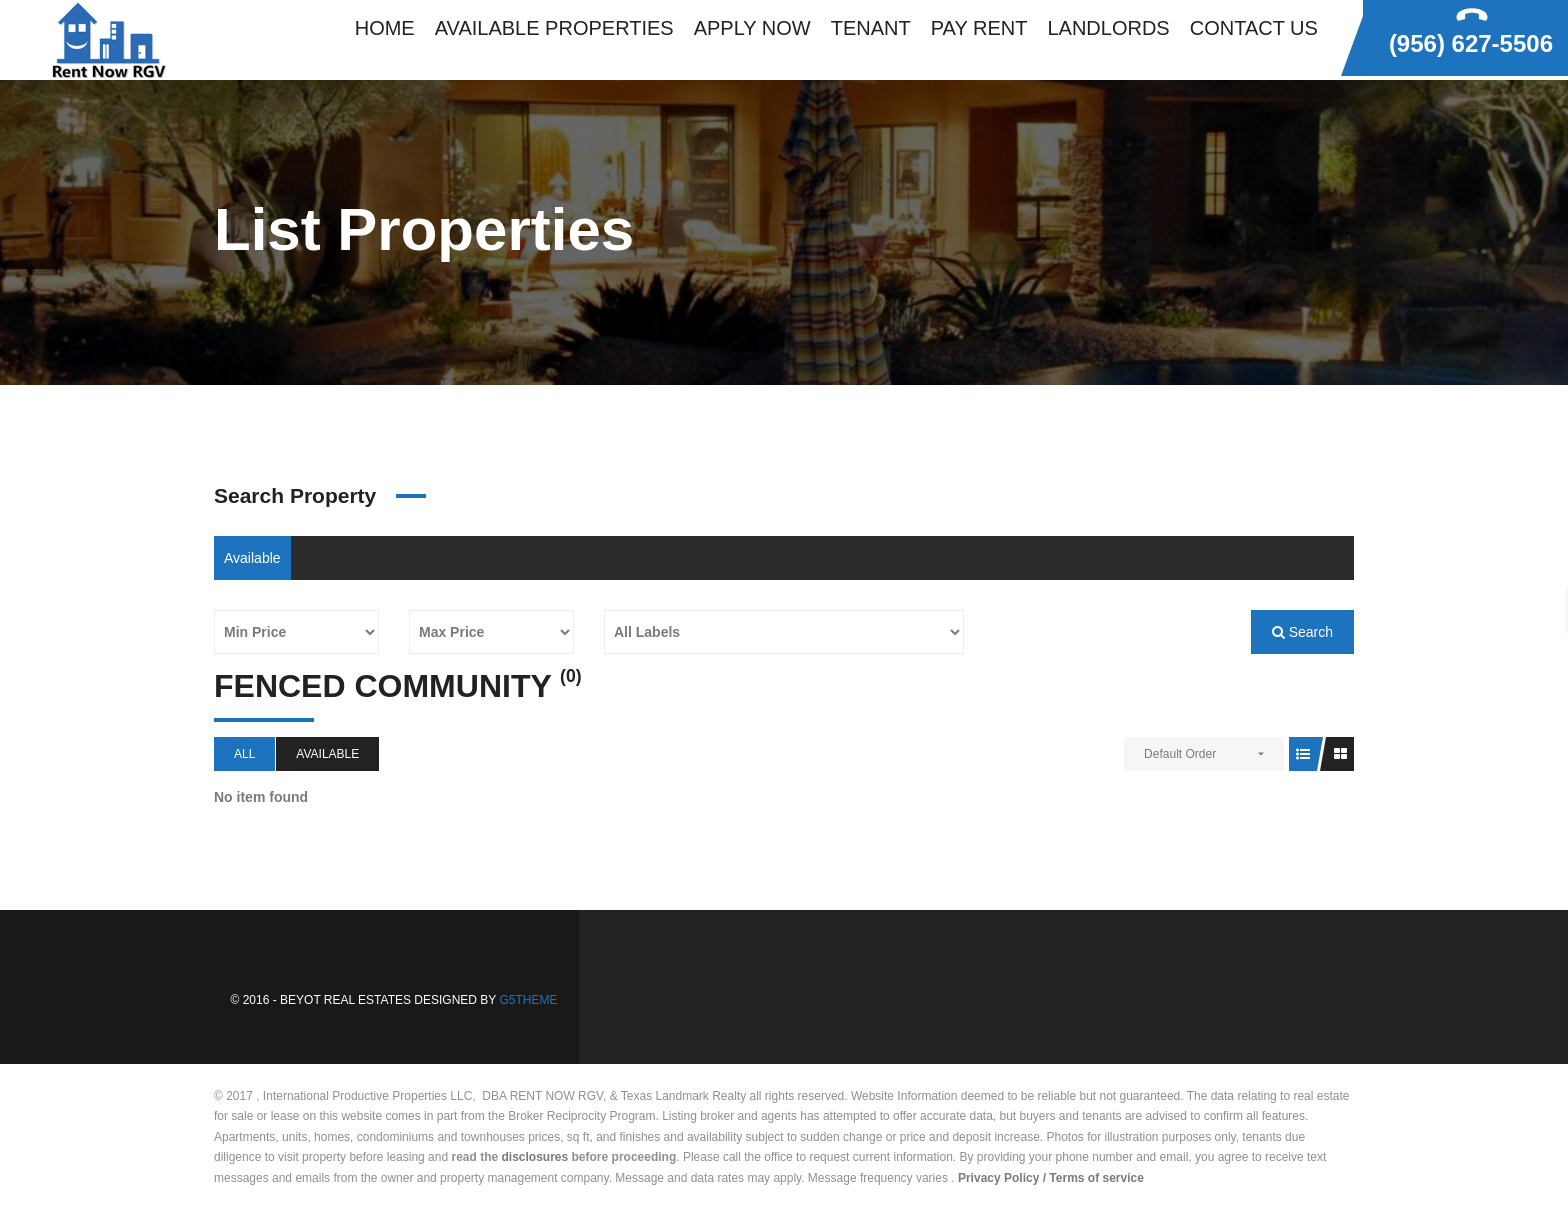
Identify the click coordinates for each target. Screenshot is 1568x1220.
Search (1302, 632)
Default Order (1180, 754)
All (244, 754)
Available (252, 558)
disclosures (535, 1157)
